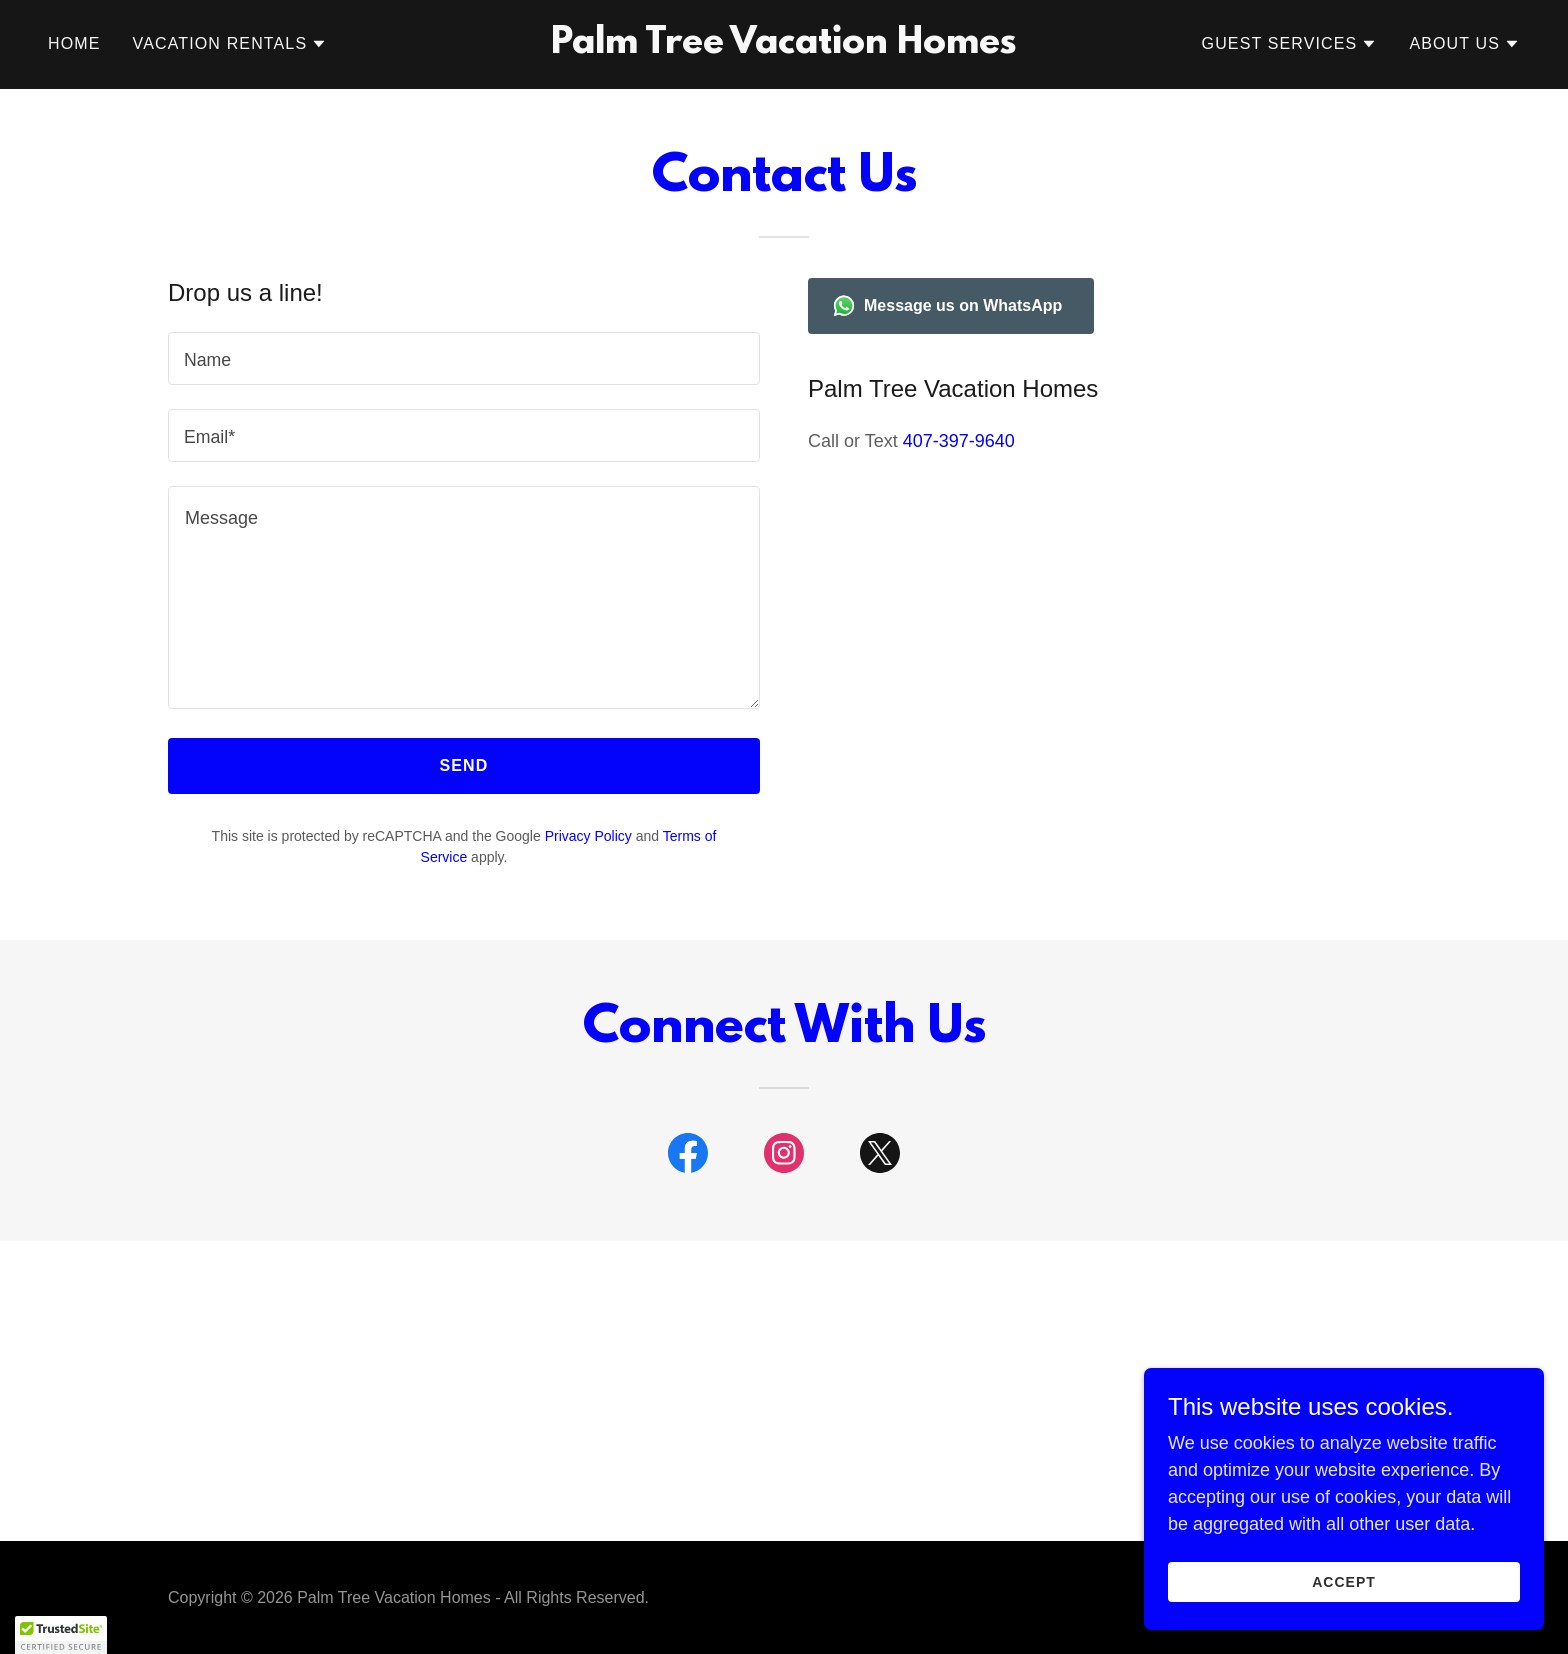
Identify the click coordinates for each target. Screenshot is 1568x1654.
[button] (230, 44)
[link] (784, 47)
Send (464, 765)
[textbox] (464, 358)
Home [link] (74, 43)
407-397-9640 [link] (959, 441)
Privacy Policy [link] (588, 836)
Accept (1344, 1582)
